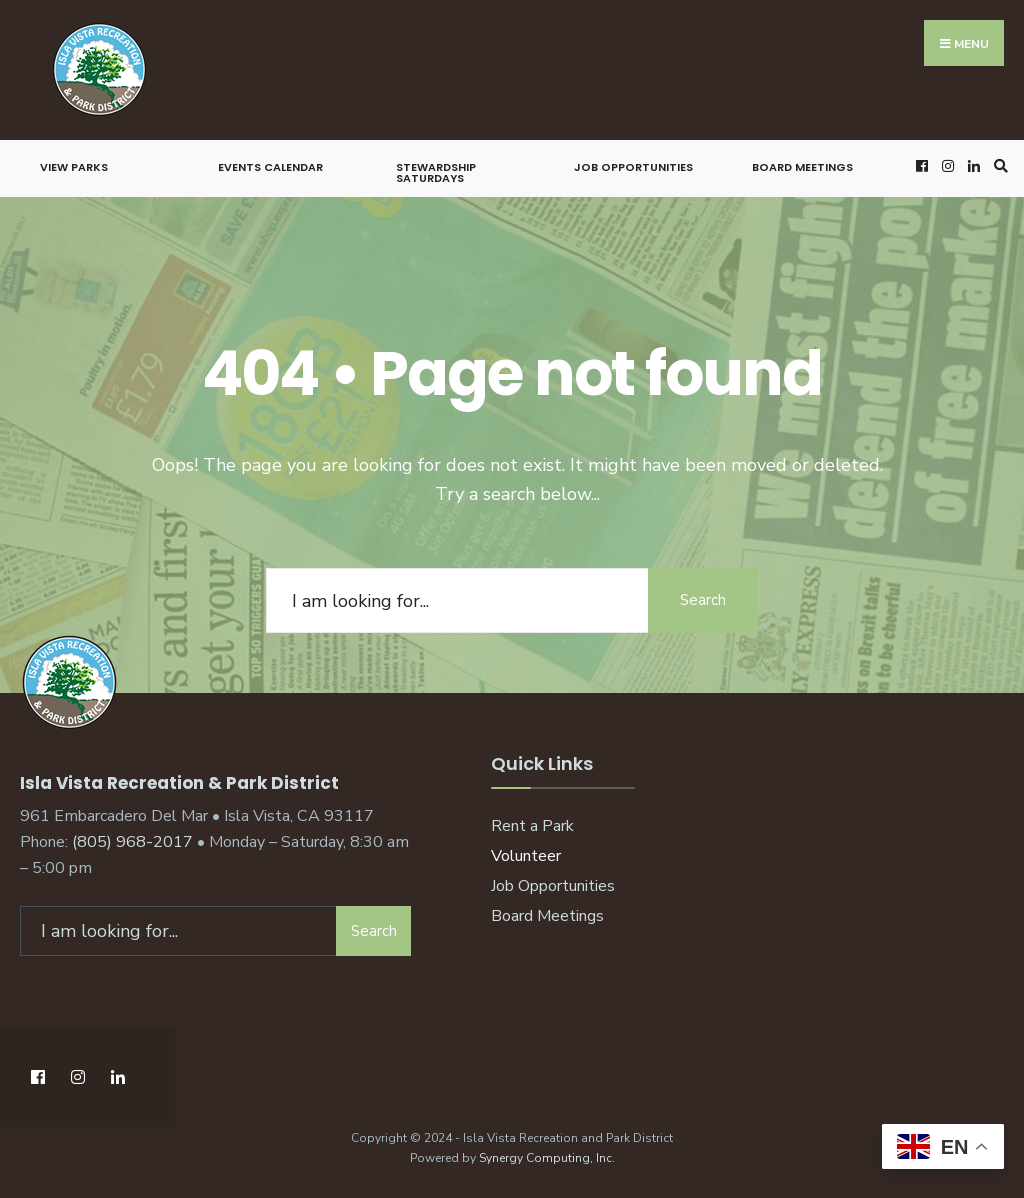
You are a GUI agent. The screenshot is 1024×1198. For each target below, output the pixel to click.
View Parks (74, 167)
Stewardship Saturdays (436, 172)
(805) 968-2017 (132, 842)
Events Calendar (270, 167)
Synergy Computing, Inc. (547, 1158)
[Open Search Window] (998, 165)
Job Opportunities (633, 167)
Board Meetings (802, 167)
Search (703, 600)
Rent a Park (532, 826)
